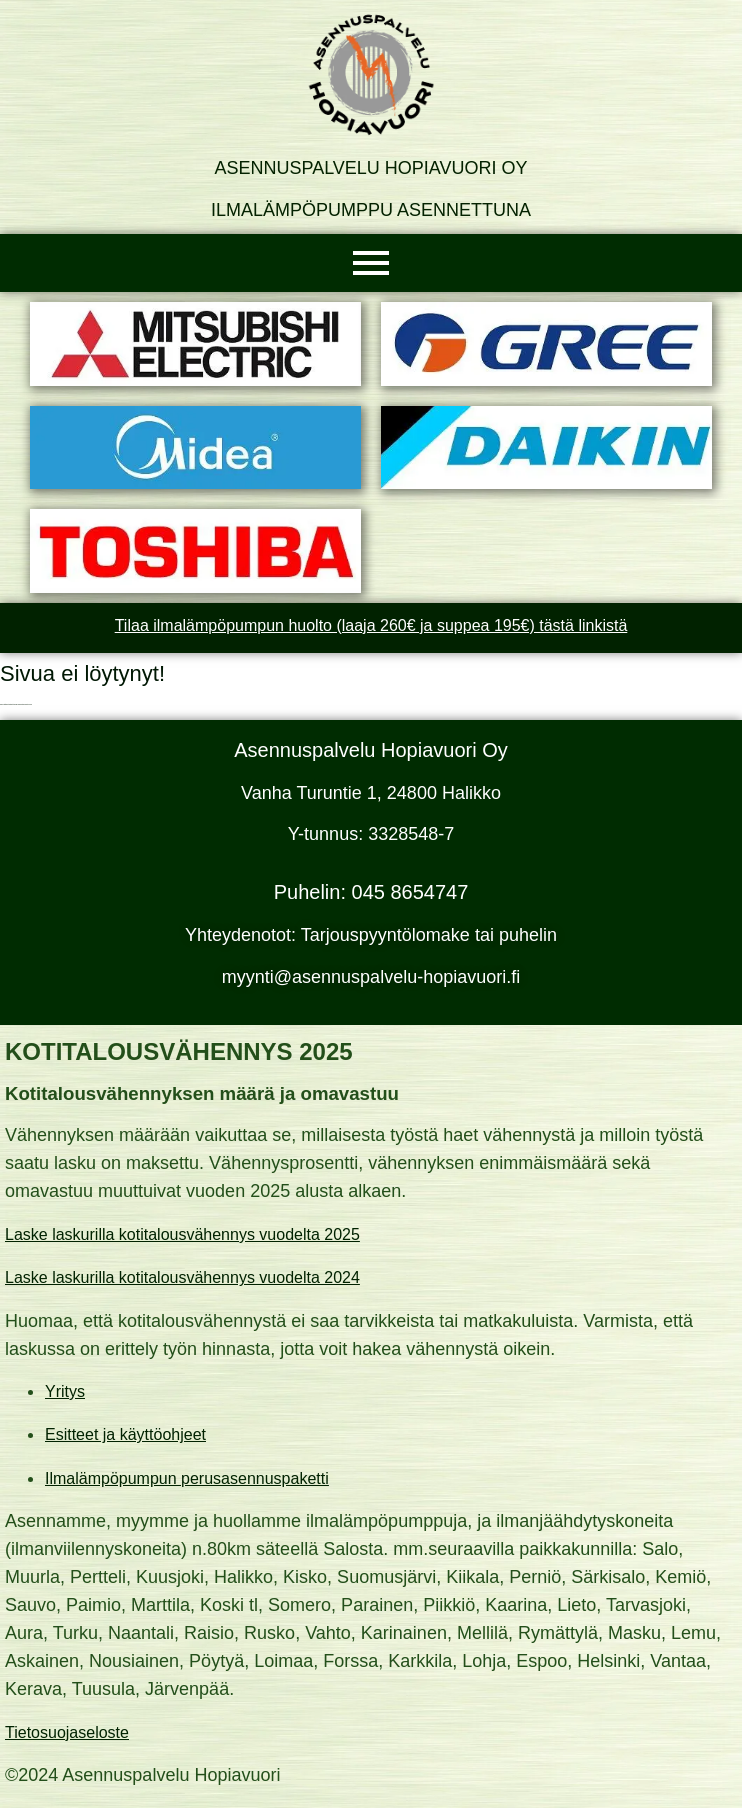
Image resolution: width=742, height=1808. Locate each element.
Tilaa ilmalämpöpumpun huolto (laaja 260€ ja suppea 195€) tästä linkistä (371, 625)
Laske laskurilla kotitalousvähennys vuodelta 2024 (182, 1277)
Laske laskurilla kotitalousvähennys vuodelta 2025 (182, 1234)
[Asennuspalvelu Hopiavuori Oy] (371, 75)
